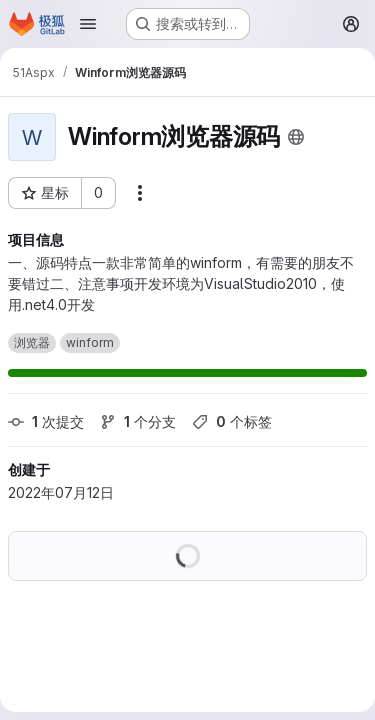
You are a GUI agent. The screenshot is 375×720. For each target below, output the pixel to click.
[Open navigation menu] (88, 24)
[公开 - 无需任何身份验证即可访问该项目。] (296, 137)
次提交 (46, 421)
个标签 (232, 421)
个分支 (138, 421)
